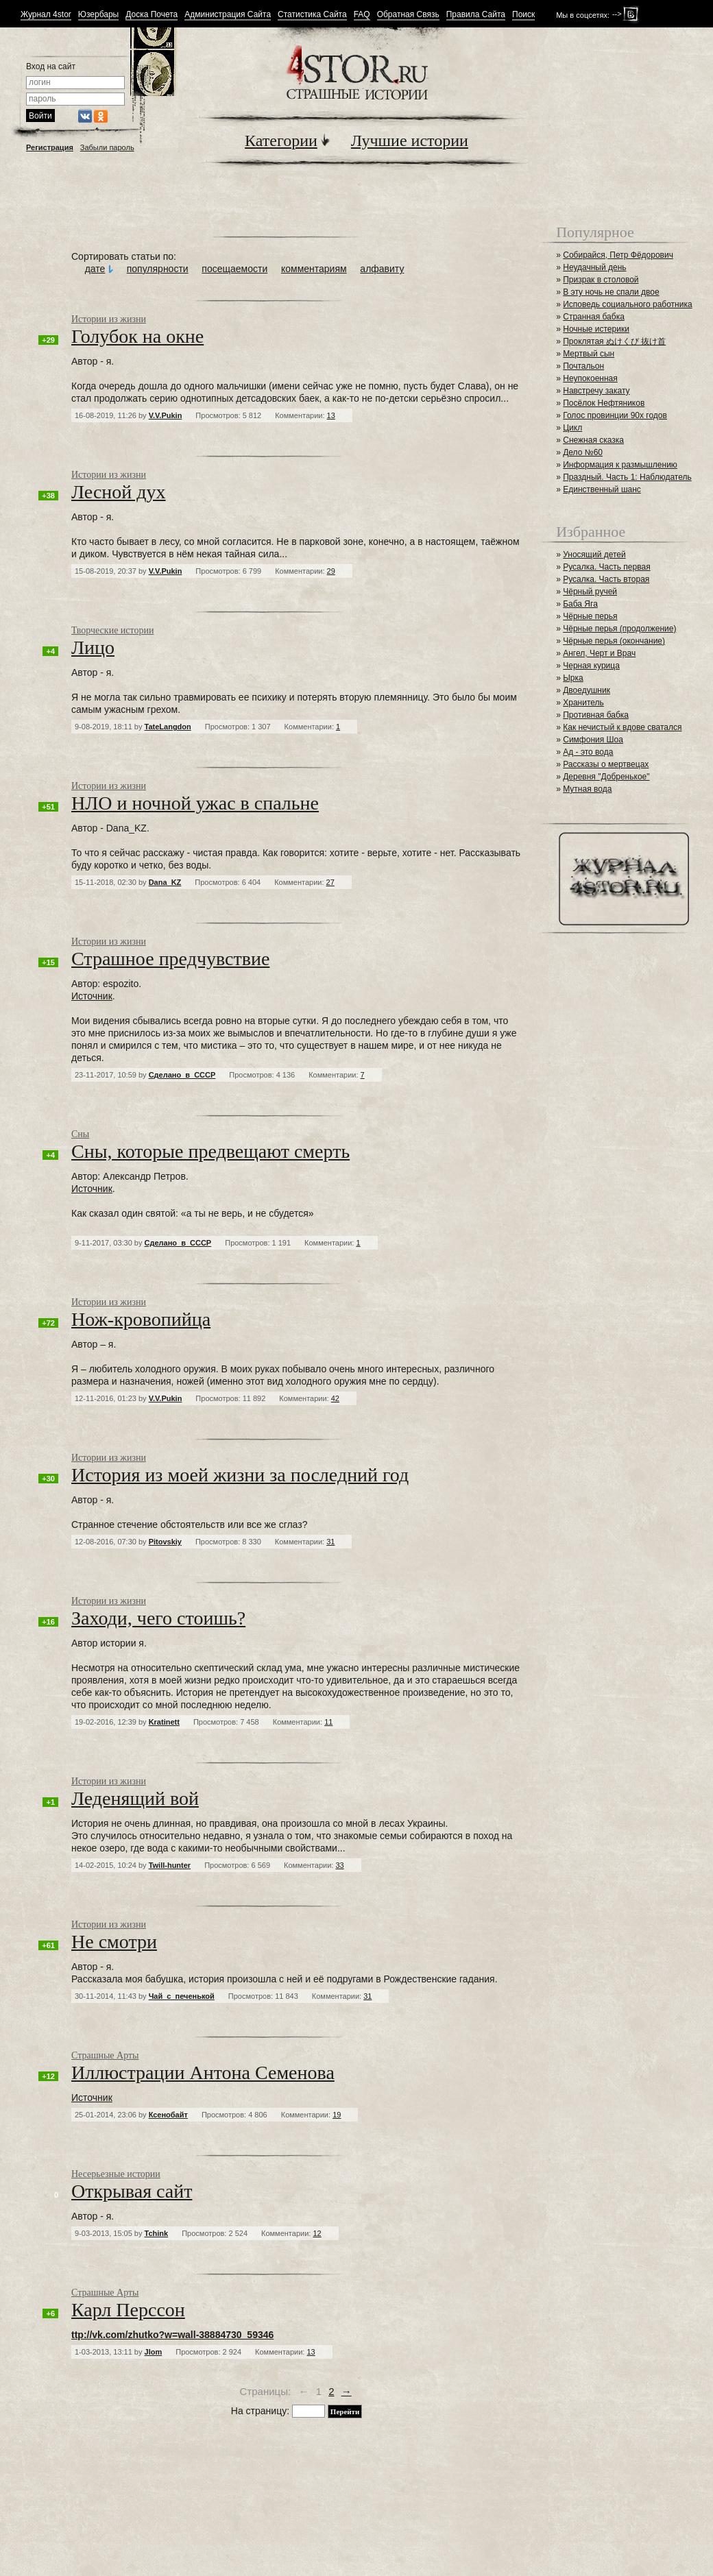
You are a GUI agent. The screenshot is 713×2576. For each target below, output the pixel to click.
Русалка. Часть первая (606, 567)
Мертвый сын (588, 354)
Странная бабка (594, 316)
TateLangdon (168, 726)
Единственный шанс (602, 489)
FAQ (362, 14)
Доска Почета (151, 14)
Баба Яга (580, 604)
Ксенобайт (168, 2115)
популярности (158, 268)
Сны (80, 1134)
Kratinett (164, 1722)
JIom (153, 2352)
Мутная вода (587, 789)
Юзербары (98, 14)
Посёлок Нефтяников (603, 403)
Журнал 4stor (46, 14)
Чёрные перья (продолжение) (619, 628)
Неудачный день (594, 267)
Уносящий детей (594, 554)
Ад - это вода (588, 752)
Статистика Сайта (312, 14)
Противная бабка (596, 715)
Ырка (573, 678)
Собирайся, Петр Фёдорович (618, 255)
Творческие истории (112, 630)
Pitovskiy (165, 1542)
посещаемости (234, 268)
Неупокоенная (590, 378)
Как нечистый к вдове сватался (622, 727)
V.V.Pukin (165, 415)
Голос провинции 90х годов (615, 415)
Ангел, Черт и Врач (599, 653)
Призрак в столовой (600, 279)
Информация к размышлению (620, 465)
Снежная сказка (593, 440)
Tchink (157, 2233)
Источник (91, 996)
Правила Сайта (475, 14)
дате (95, 268)
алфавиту (382, 268)
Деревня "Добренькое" (606, 776)
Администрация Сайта (227, 14)
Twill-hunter (170, 1865)
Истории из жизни (108, 319)
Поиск (523, 14)
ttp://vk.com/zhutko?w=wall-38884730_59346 (172, 2334)
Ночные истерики (596, 329)
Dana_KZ (165, 882)
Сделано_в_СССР (182, 1075)
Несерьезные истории (115, 2174)
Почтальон (583, 366)
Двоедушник (586, 690)
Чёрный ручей (590, 591)
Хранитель (583, 702)
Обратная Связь (408, 14)
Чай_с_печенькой (182, 1996)
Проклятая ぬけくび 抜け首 (614, 341)
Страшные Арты (105, 2055)
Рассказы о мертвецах (606, 764)
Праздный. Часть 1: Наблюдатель (627, 477)
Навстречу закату (596, 391)
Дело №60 (583, 452)
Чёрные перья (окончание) (614, 641)
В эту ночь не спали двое (611, 292)
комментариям (314, 268)
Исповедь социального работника (627, 304)
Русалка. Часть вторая (606, 579)
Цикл (572, 428)
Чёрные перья (590, 616)
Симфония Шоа (593, 739)
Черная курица (591, 665)
